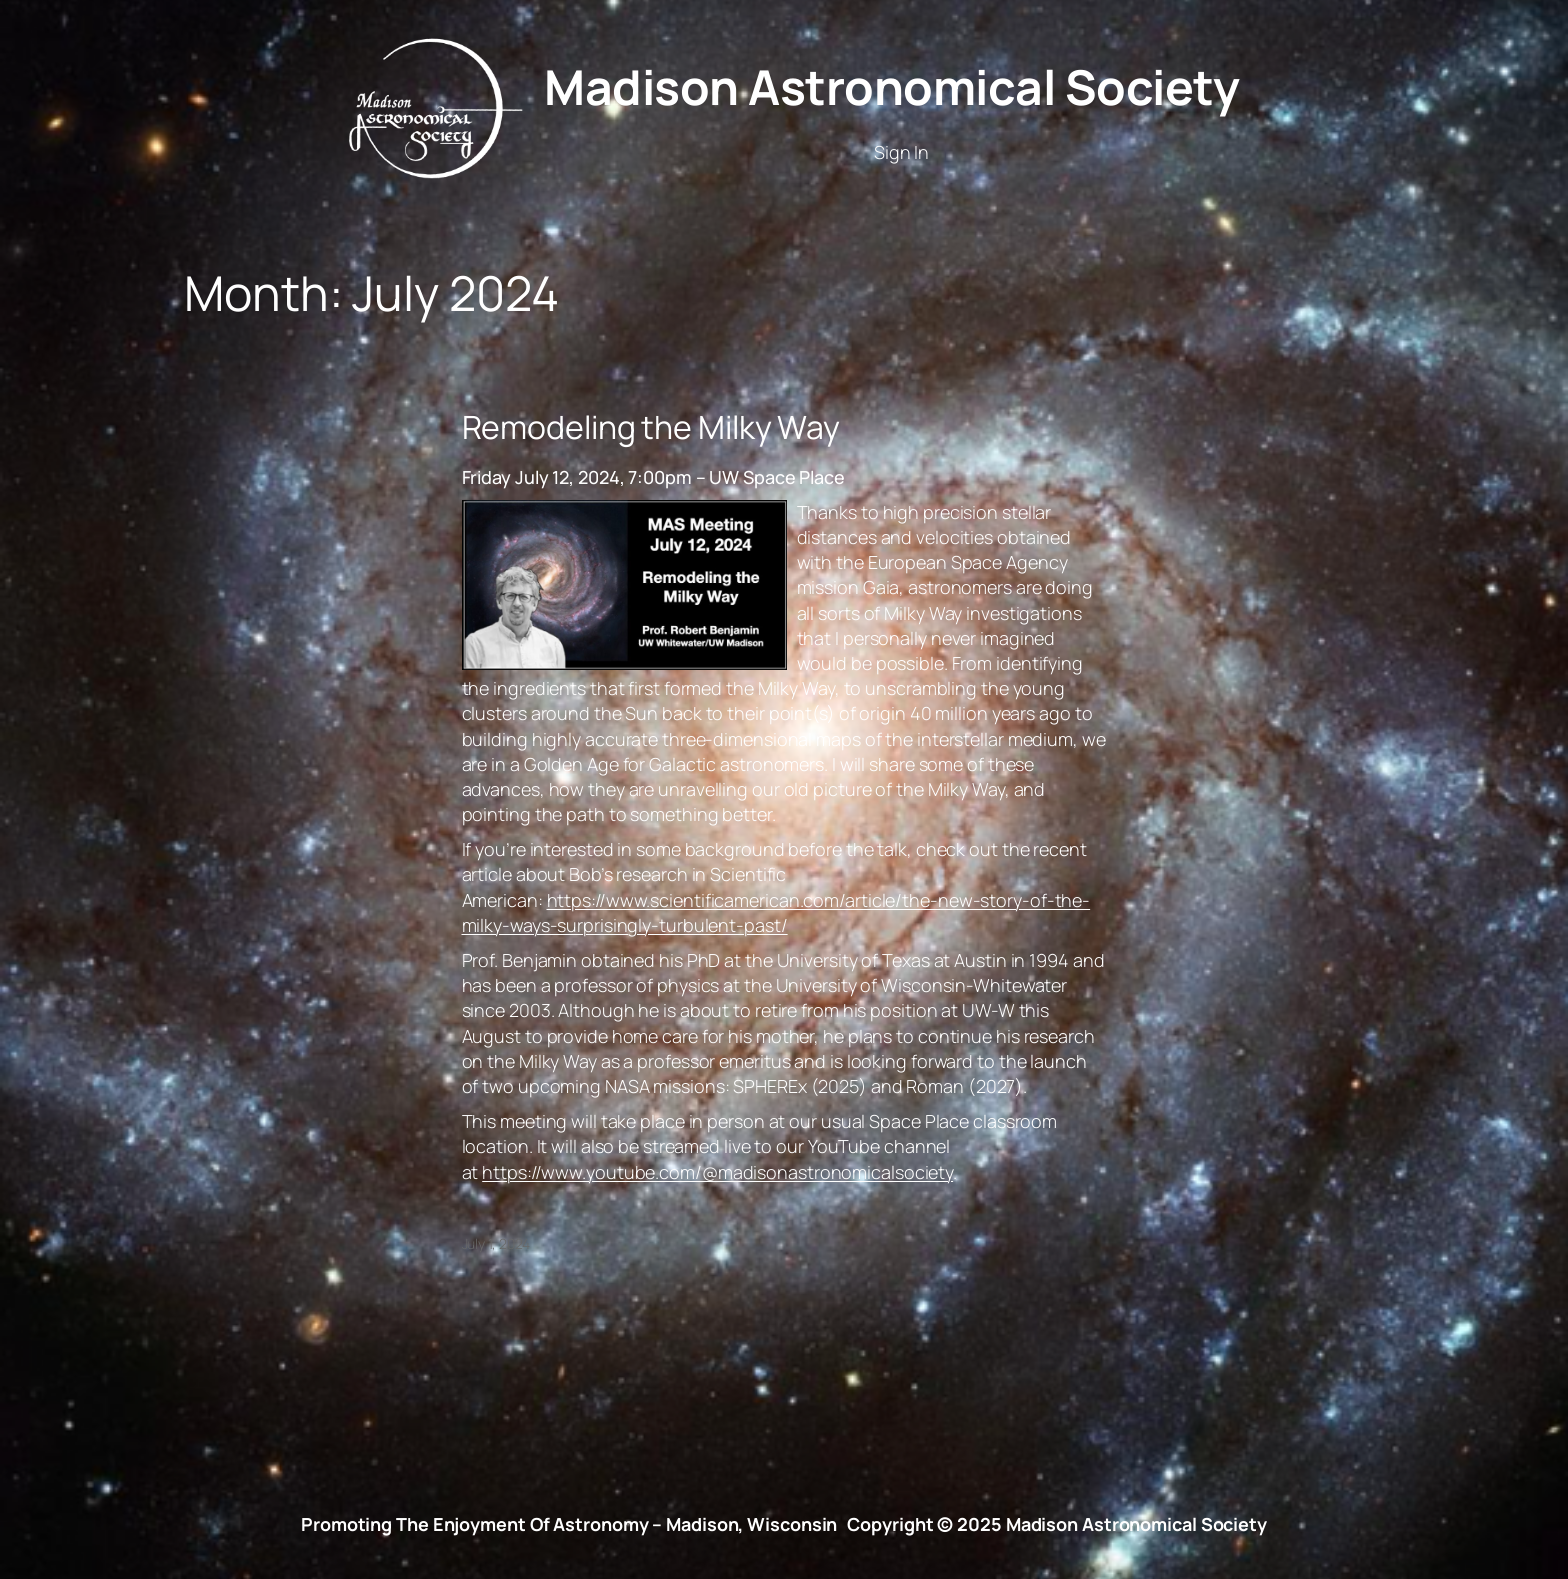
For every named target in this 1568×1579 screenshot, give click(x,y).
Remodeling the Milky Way (651, 427)
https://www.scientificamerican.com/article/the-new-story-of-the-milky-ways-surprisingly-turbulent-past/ (776, 912)
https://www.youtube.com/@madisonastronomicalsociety (717, 1172)
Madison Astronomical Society (891, 86)
